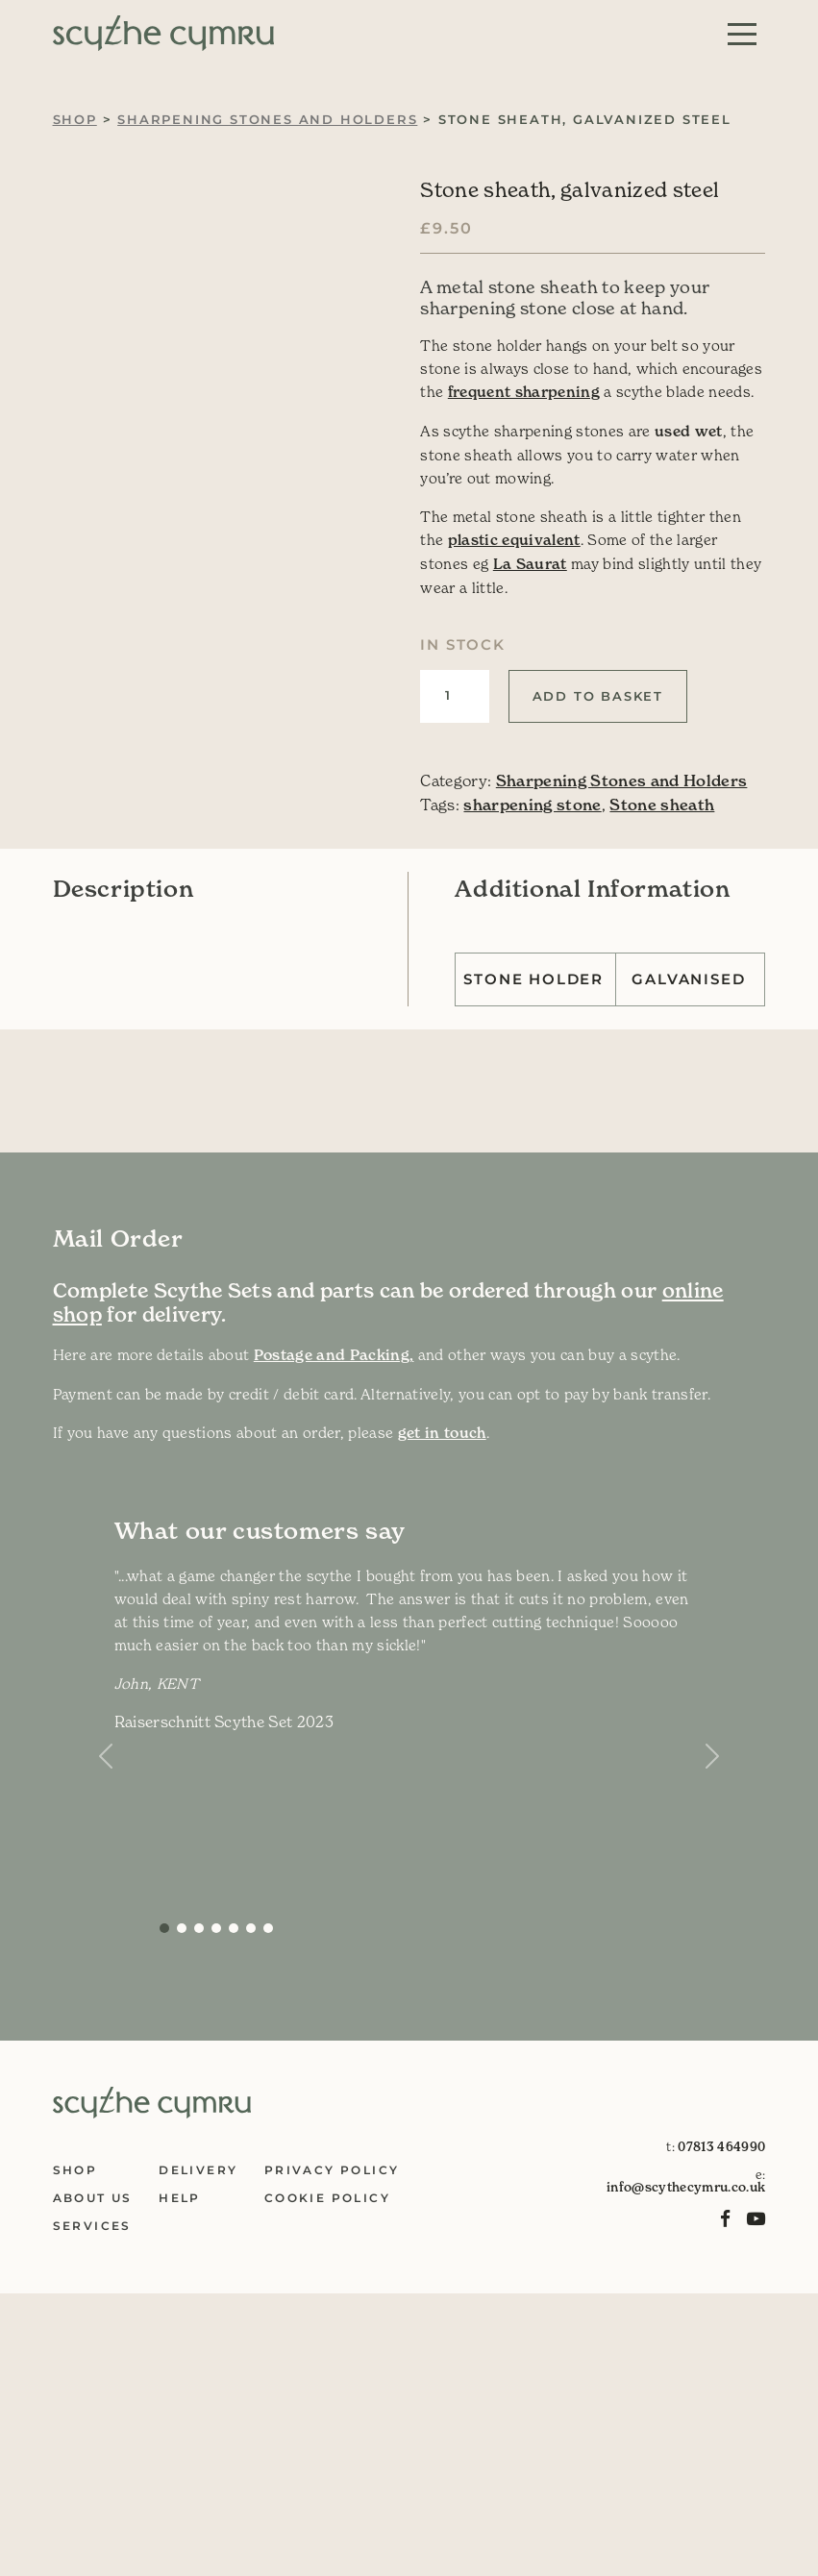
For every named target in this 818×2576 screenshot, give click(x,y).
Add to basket (598, 696)
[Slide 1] (181, 1928)
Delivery (198, 2170)
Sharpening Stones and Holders (267, 119)
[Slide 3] (216, 1928)
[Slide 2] (199, 1928)
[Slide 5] (251, 1928)
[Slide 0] (164, 1928)
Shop (75, 119)
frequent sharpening (524, 392)
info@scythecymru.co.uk (686, 2186)
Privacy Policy (332, 2170)
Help (180, 2198)
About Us (93, 2198)
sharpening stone (532, 804)
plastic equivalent (514, 540)
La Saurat (530, 564)
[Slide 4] (233, 1928)
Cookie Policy (327, 2198)
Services (92, 2225)
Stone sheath (661, 804)
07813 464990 (721, 2146)
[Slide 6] (268, 1928)
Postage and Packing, (334, 1355)
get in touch (442, 1433)
